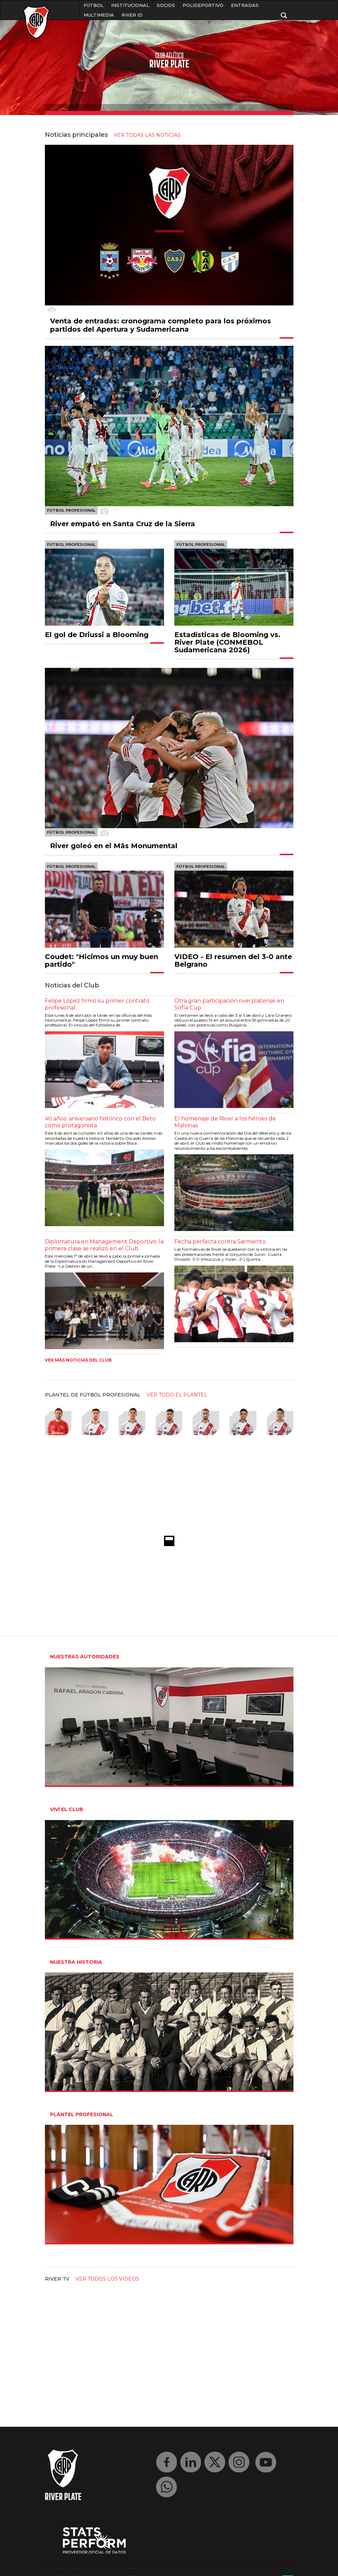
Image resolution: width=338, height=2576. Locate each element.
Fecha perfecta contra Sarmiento (220, 1241)
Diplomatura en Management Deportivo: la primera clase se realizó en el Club (104, 1245)
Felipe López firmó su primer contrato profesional (97, 1004)
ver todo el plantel (177, 1395)
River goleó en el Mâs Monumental (113, 846)
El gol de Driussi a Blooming (96, 634)
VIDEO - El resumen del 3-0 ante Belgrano (233, 960)
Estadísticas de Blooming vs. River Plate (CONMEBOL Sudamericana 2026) (227, 642)
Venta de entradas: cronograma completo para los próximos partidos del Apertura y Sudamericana (160, 325)
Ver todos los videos (107, 2279)
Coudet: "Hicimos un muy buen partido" (101, 960)
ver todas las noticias (147, 135)
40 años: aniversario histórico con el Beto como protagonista (100, 1122)
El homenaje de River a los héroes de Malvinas (225, 1122)
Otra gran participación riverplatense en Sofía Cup (229, 1004)
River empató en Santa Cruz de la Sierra (122, 524)
